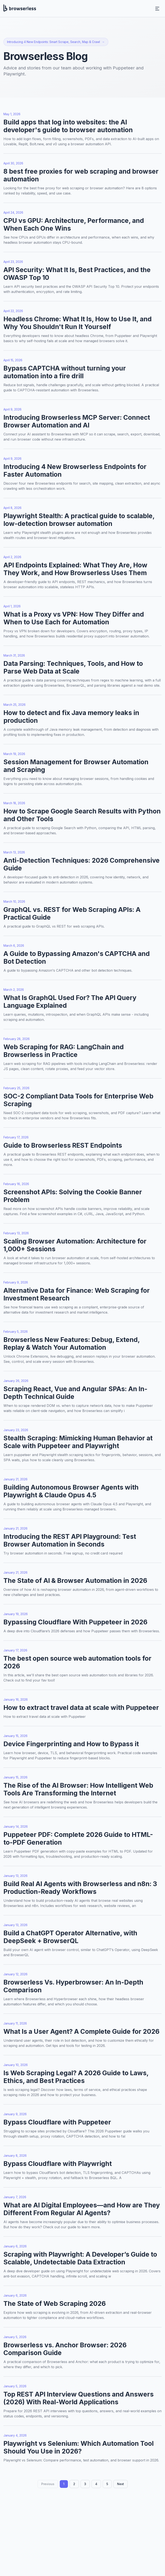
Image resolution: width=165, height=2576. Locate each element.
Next (120, 2484)
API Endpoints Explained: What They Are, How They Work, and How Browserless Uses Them (75, 569)
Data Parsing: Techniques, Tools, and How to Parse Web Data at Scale (73, 667)
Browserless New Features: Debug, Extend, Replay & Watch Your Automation (71, 1343)
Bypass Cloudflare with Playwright (57, 2163)
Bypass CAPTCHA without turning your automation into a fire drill (64, 372)
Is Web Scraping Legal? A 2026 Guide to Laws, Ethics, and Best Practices (75, 2076)
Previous (47, 2484)
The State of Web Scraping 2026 (54, 2303)
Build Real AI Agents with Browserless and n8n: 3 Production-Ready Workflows (80, 1887)
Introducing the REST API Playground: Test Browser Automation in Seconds (69, 1540)
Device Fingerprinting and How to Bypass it (71, 1744)
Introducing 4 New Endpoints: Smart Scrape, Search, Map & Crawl (56, 42)
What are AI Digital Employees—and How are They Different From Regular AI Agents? (81, 2209)
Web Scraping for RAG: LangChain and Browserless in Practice (63, 1050)
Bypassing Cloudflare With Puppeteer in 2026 (75, 1622)
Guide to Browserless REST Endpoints (62, 1145)
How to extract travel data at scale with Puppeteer (81, 1707)
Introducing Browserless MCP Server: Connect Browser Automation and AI (76, 421)
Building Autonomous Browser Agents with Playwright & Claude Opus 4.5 (71, 1491)
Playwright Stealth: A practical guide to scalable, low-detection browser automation (78, 519)
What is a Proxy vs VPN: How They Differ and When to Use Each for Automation (73, 618)
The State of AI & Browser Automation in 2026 (75, 1580)
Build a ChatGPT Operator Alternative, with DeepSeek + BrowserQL (70, 1937)
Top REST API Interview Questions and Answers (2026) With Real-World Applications (78, 2398)
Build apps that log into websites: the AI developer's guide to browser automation (68, 126)
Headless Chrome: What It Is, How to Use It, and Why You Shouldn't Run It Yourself (77, 323)
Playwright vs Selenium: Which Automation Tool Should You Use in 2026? (78, 2447)
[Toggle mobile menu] (157, 8)
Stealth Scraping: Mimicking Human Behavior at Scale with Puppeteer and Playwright (78, 1442)
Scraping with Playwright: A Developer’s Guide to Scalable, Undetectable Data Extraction (80, 2258)
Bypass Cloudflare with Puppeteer (57, 2122)
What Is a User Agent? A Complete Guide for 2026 (81, 2031)
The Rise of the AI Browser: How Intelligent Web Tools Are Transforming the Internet (78, 1789)
